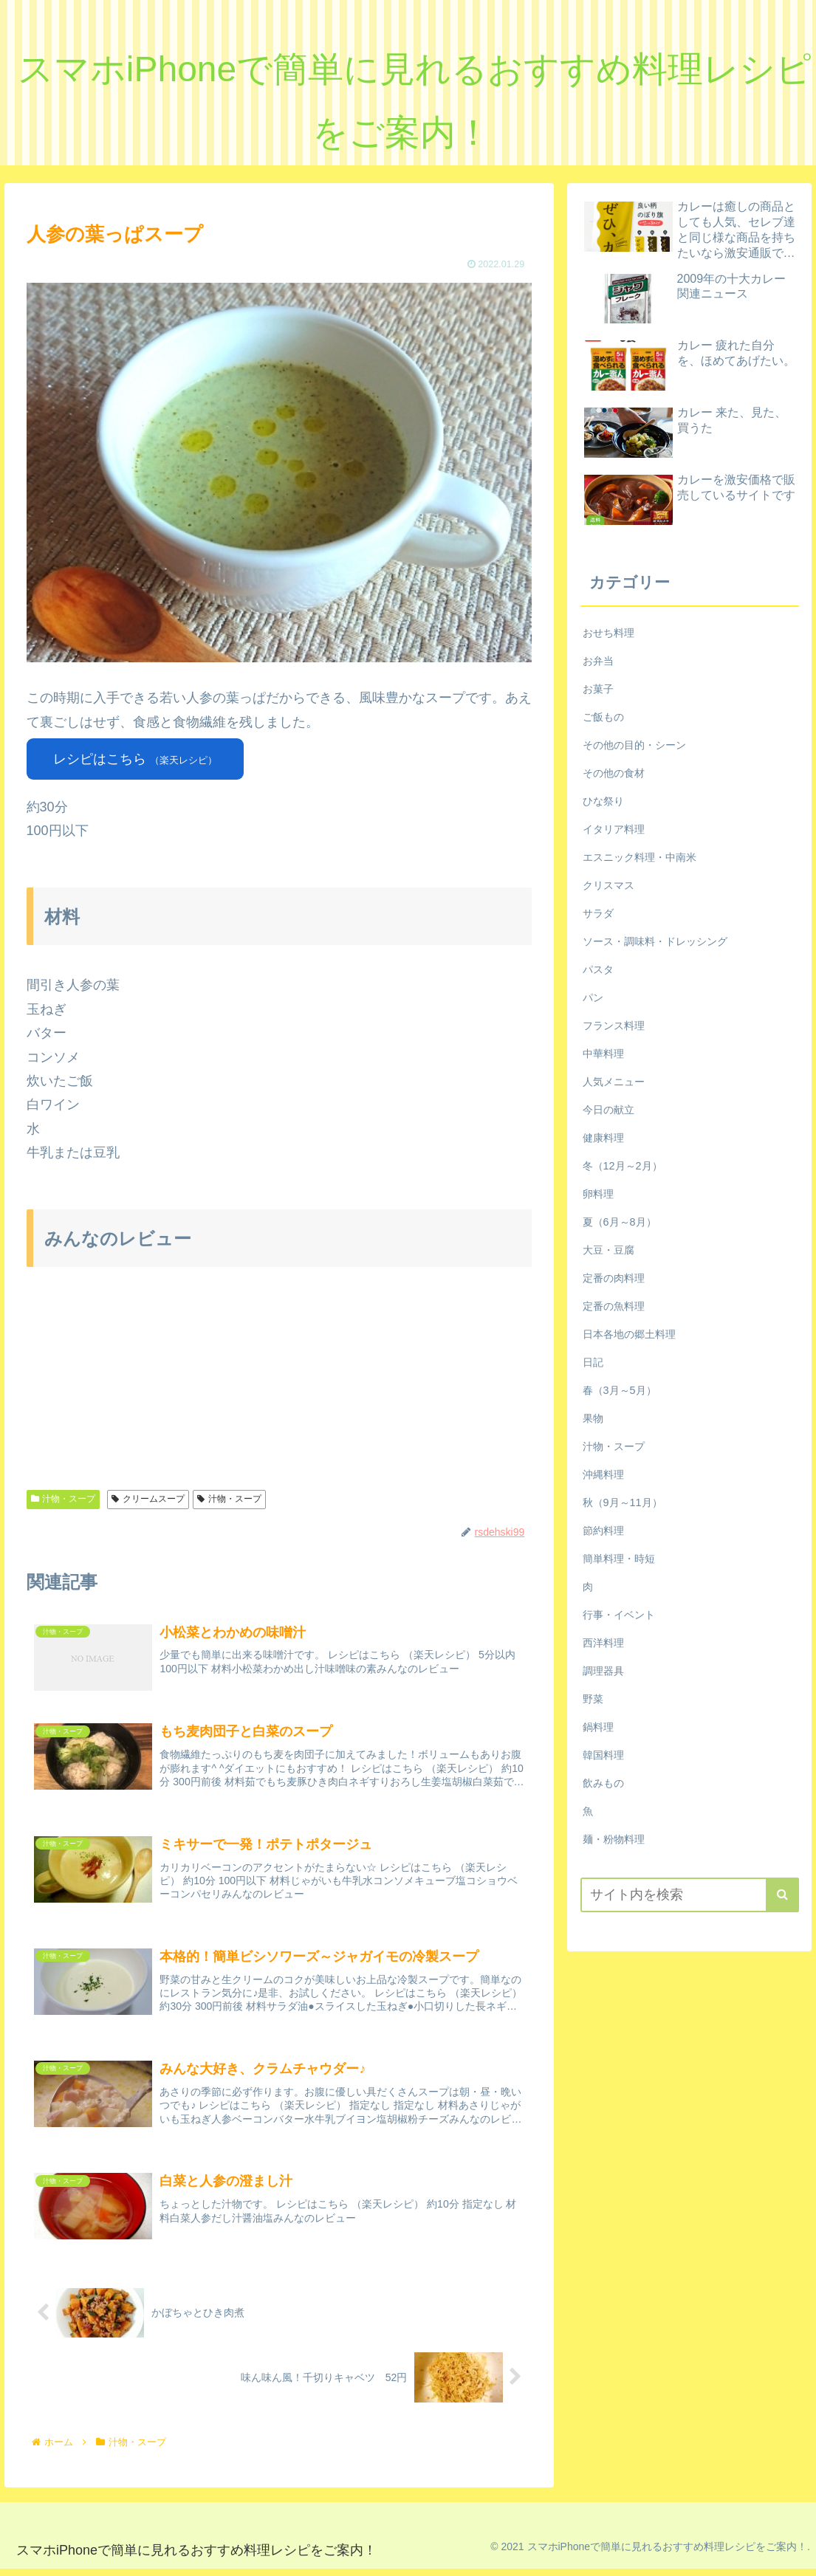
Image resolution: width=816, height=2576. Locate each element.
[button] (782, 1895)
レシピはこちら (135, 759)
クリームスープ (148, 1499)
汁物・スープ (63, 1499)
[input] (689, 1895)
